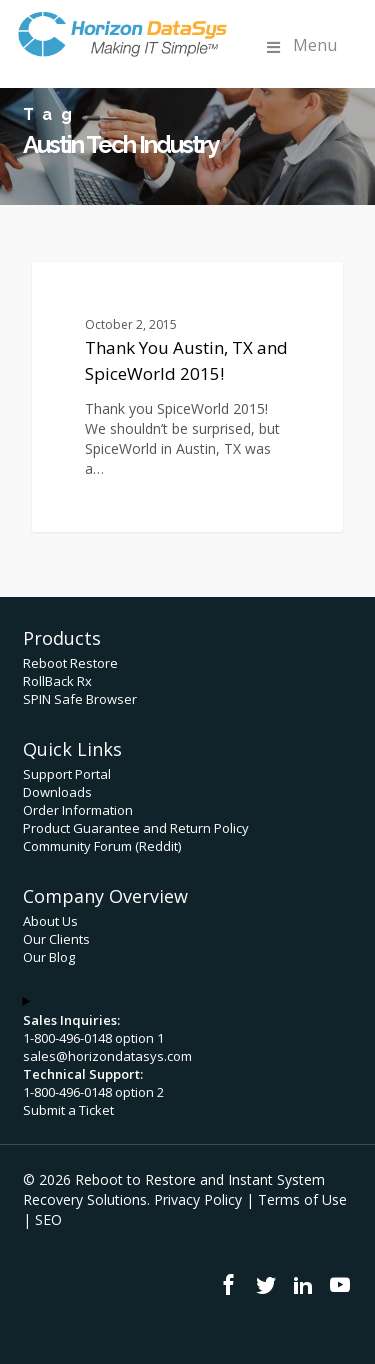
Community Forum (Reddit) (102, 846)
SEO (48, 1219)
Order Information (78, 810)
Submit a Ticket (68, 1110)
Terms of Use (302, 1199)
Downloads (57, 792)
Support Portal (67, 774)
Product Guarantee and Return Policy (136, 828)
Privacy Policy (198, 1199)
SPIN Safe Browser (80, 699)
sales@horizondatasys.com (107, 1056)
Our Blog (49, 957)
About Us (50, 921)
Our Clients (56, 939)
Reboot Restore (70, 663)
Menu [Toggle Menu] (300, 45)
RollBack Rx (57, 681)
